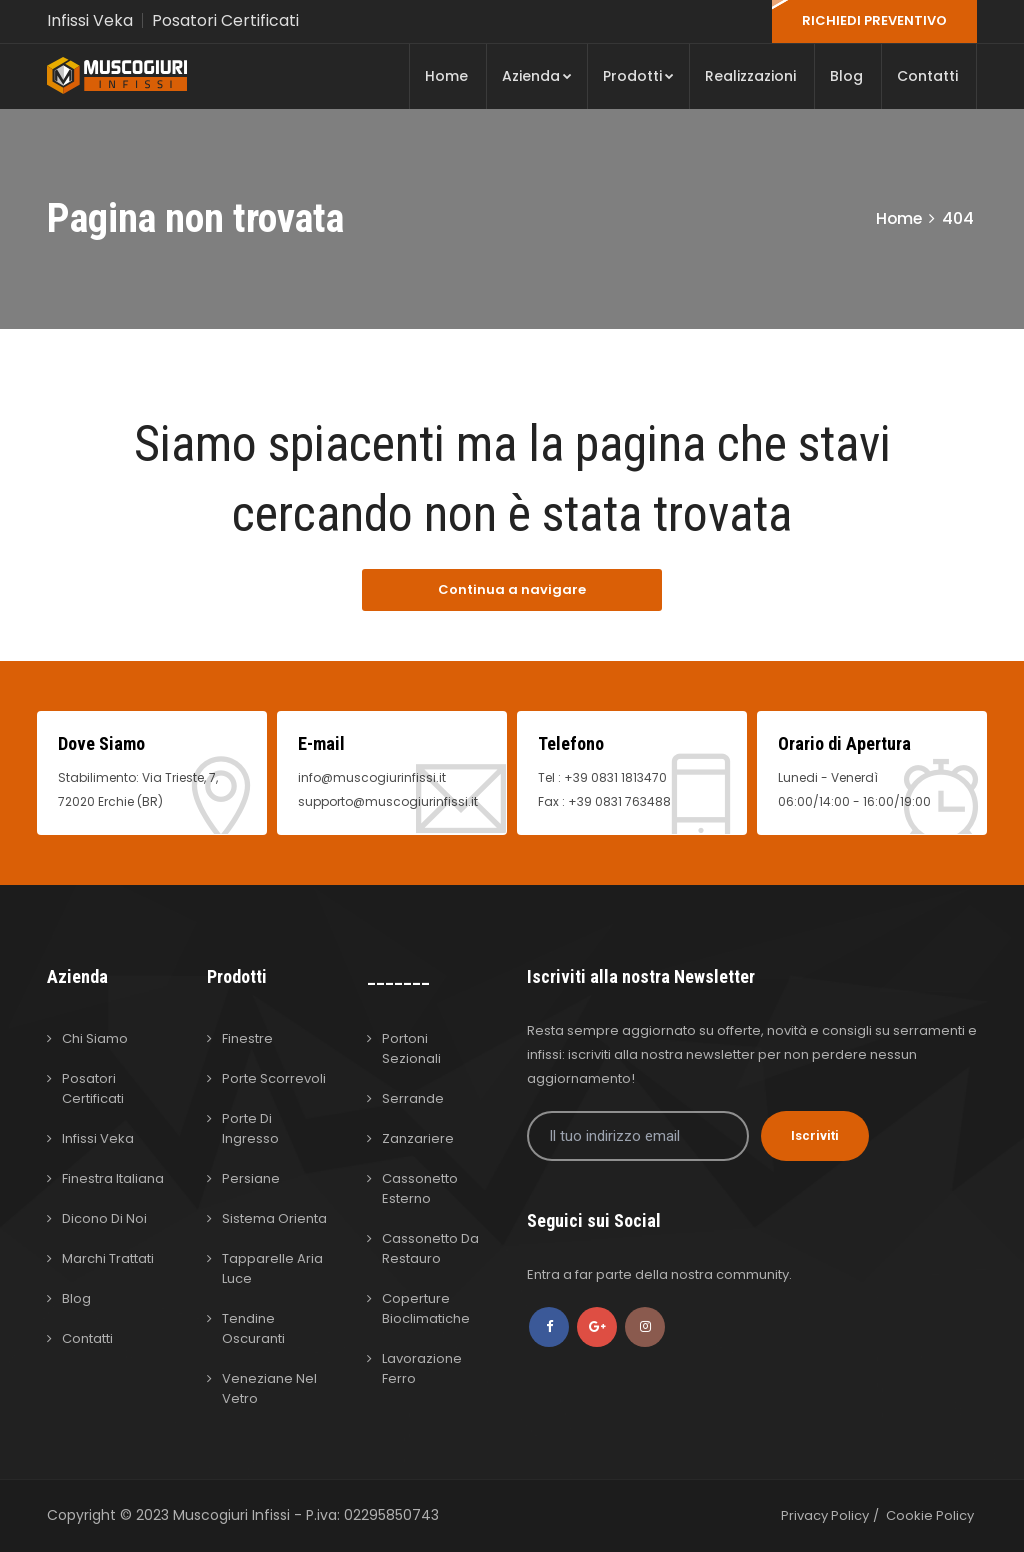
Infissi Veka (90, 20)
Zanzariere (418, 1138)
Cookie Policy (930, 1515)
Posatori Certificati (225, 20)
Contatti (927, 76)
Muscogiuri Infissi (233, 1515)
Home (446, 76)
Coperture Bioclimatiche (426, 1308)
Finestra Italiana (113, 1178)
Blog (846, 76)
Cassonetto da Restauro (430, 1248)
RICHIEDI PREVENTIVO (874, 20)
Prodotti (638, 76)
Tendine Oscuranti (253, 1328)
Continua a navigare (512, 589)
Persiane (251, 1178)
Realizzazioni (750, 76)
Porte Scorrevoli (274, 1078)
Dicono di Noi (104, 1218)
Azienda (537, 76)
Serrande (413, 1098)
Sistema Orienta (274, 1218)
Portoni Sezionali (411, 1048)
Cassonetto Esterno (420, 1188)
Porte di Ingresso (250, 1128)
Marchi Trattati (108, 1258)
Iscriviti (815, 1135)
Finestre (247, 1038)
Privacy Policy (825, 1515)
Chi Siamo (95, 1038)
